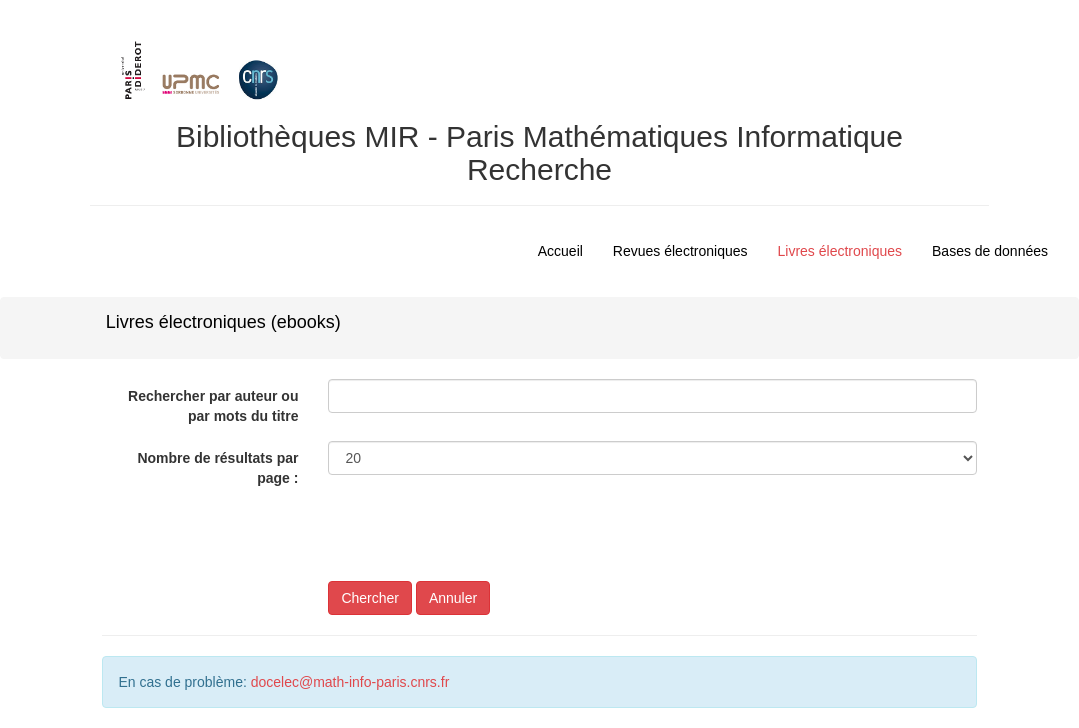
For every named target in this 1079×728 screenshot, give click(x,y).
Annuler (453, 598)
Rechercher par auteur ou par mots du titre (213, 406)
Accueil (560, 251)
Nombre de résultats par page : (217, 468)
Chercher (370, 598)
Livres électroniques (840, 251)
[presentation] (480, 542)
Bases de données (990, 251)
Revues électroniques (680, 251)
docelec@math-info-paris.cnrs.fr (350, 682)
